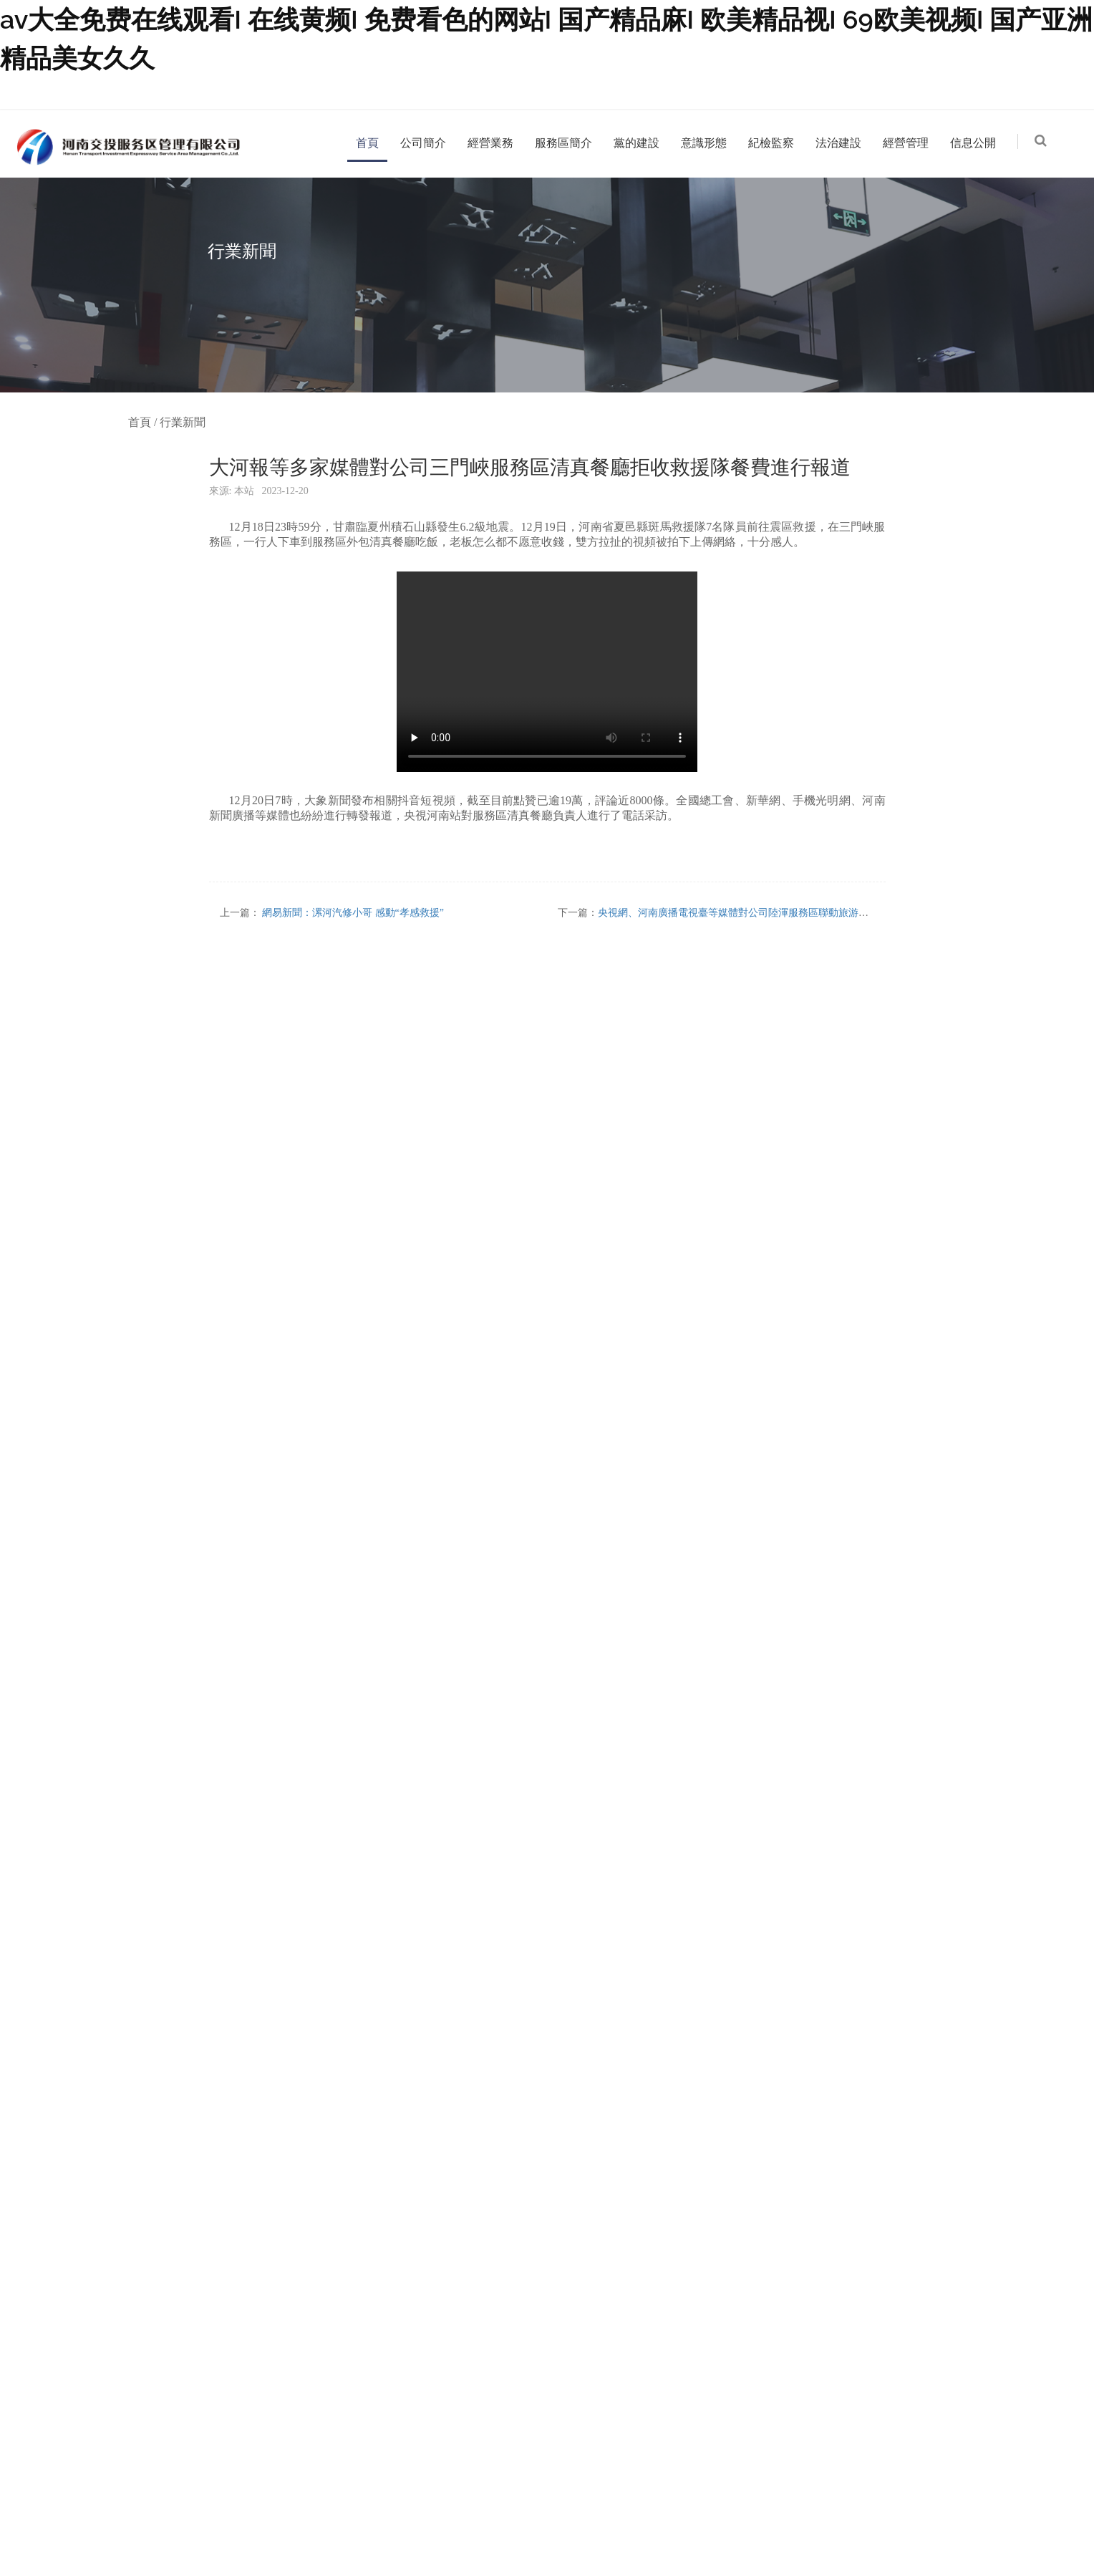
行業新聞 (182, 422)
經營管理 (906, 143)
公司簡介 (423, 143)
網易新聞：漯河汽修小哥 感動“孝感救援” (353, 912)
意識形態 (704, 143)
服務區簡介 (563, 143)
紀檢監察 (771, 143)
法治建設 (838, 143)
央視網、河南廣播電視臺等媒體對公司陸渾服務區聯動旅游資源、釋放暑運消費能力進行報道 (803, 912)
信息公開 (973, 143)
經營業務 (490, 143)
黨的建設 (636, 143)
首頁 (367, 143)
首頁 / (144, 422)
